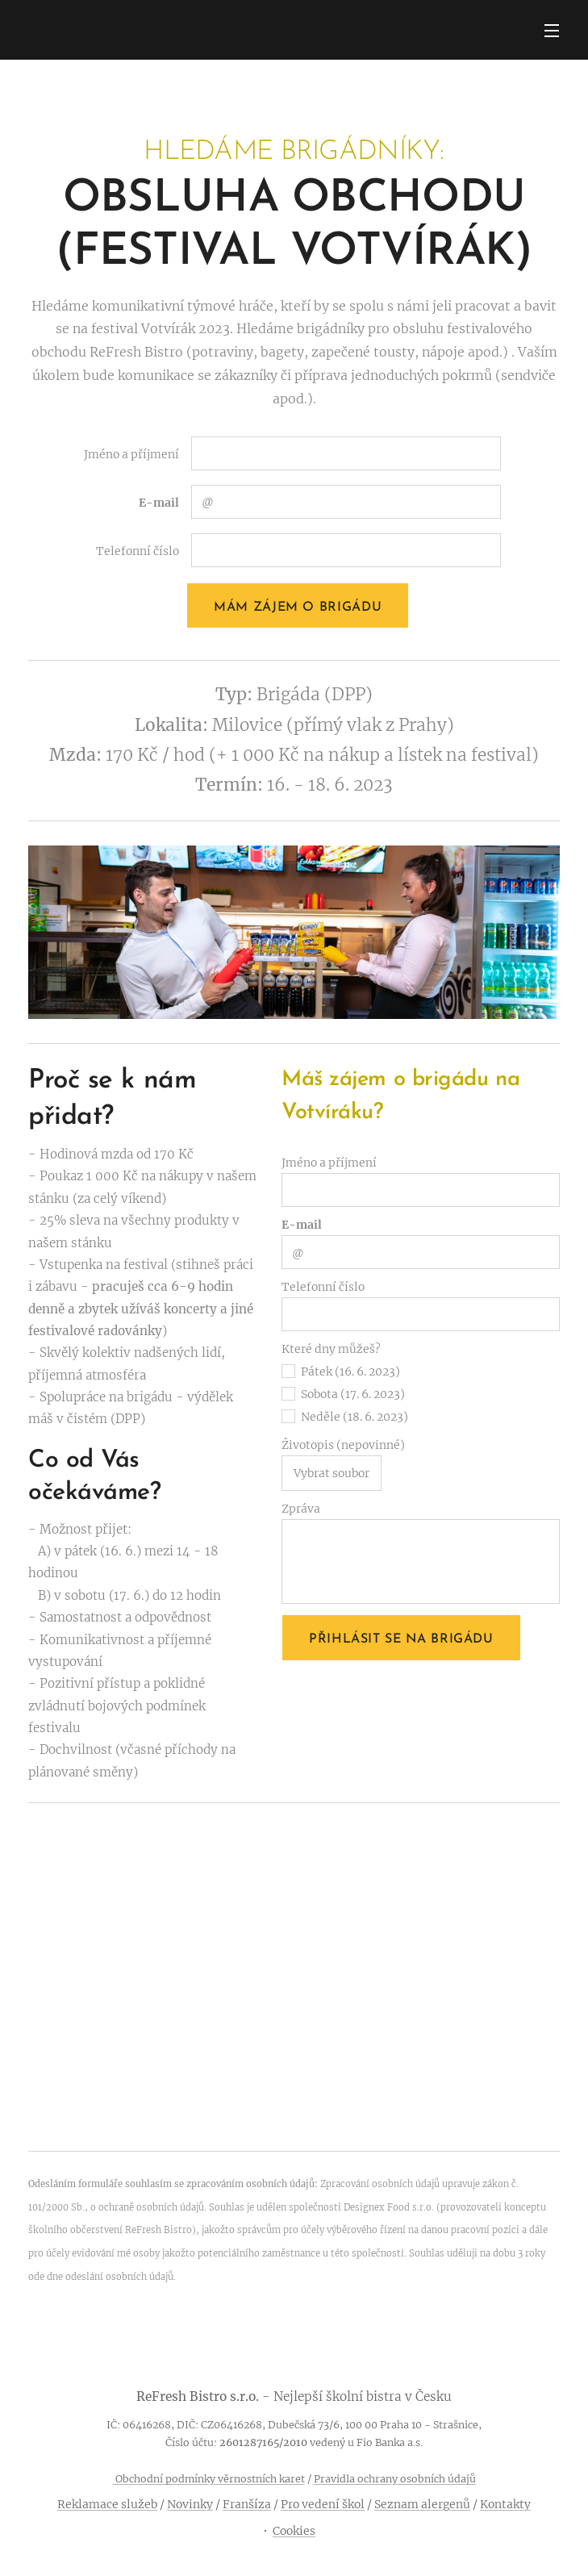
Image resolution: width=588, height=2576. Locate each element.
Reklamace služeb (107, 2504)
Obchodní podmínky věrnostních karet (209, 2479)
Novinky (190, 2504)
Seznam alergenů (422, 2504)
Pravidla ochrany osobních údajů (395, 2479)
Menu (551, 30)
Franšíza (247, 2504)
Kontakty (505, 2504)
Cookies (294, 2531)
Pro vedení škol (323, 2504)
